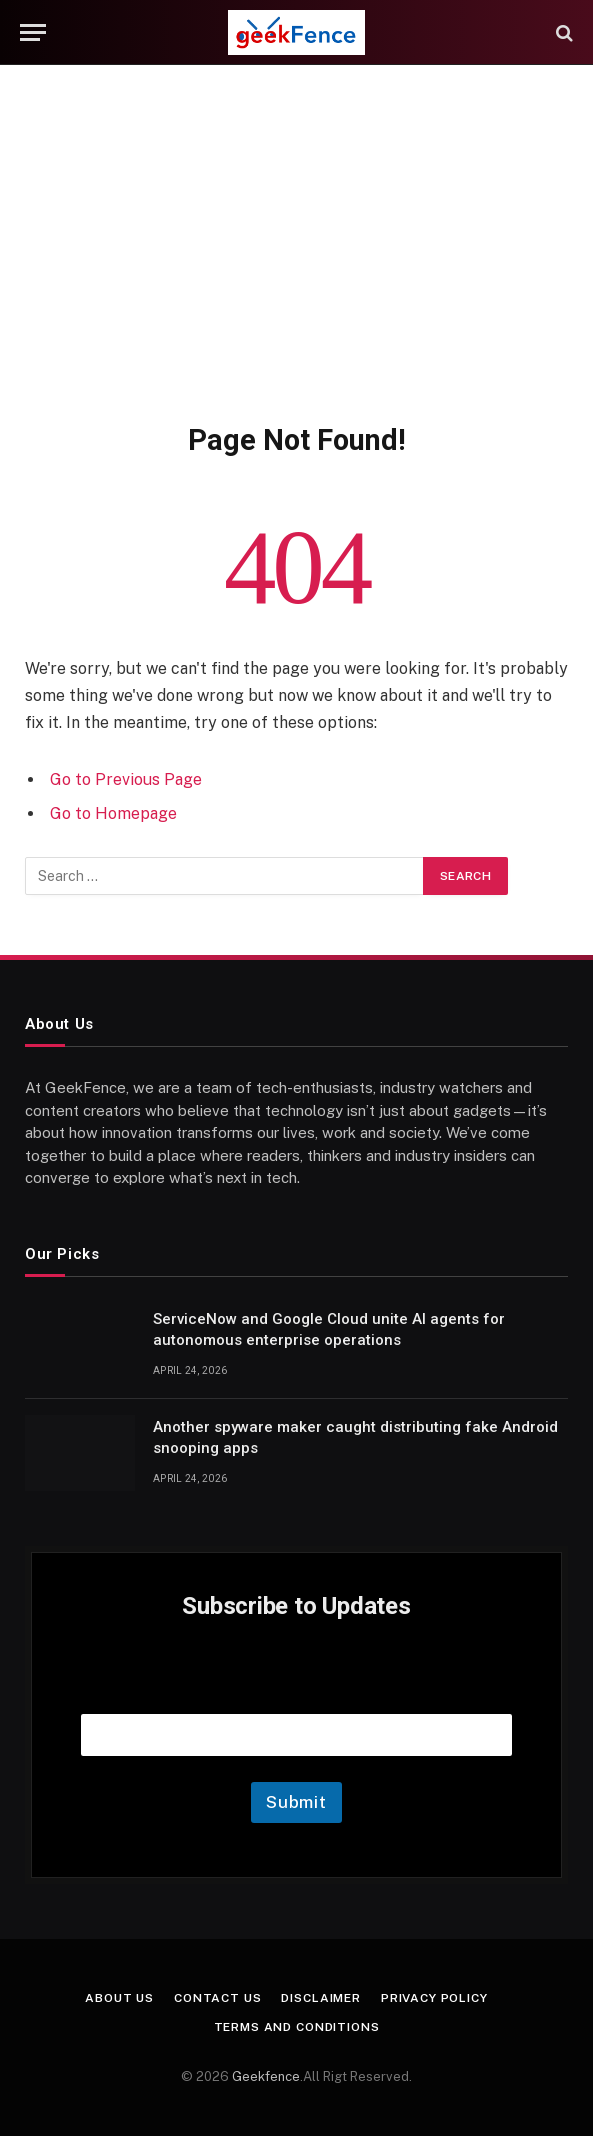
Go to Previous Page (126, 779)
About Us (119, 1998)
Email (297, 1688)
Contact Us (217, 1998)
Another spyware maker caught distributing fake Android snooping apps (355, 1437)
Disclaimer (320, 1998)
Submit (296, 1802)
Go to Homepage (113, 813)
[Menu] (33, 32)
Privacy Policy (434, 1998)
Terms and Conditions (297, 2027)
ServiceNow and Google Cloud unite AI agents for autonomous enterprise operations (329, 1329)
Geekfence (266, 2076)
